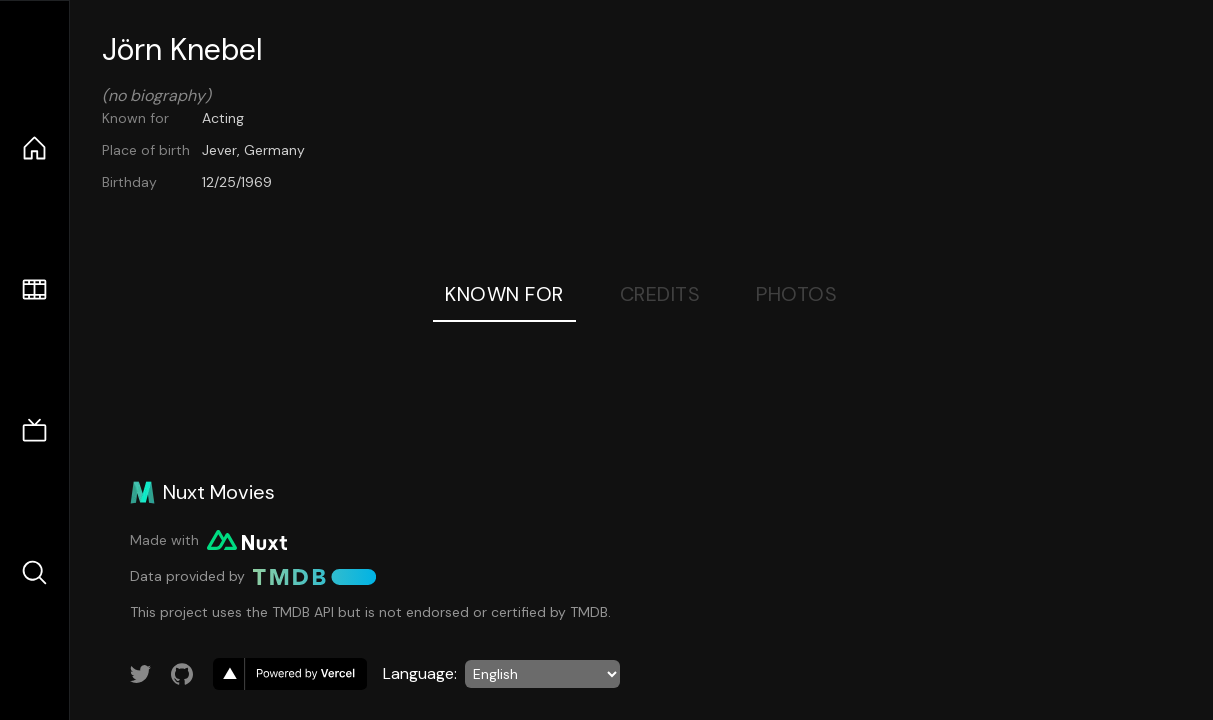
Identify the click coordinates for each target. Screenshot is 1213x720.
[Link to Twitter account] (141, 674)
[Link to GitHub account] (182, 674)
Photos (796, 294)
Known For (504, 294)
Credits (660, 294)
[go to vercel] (290, 674)
